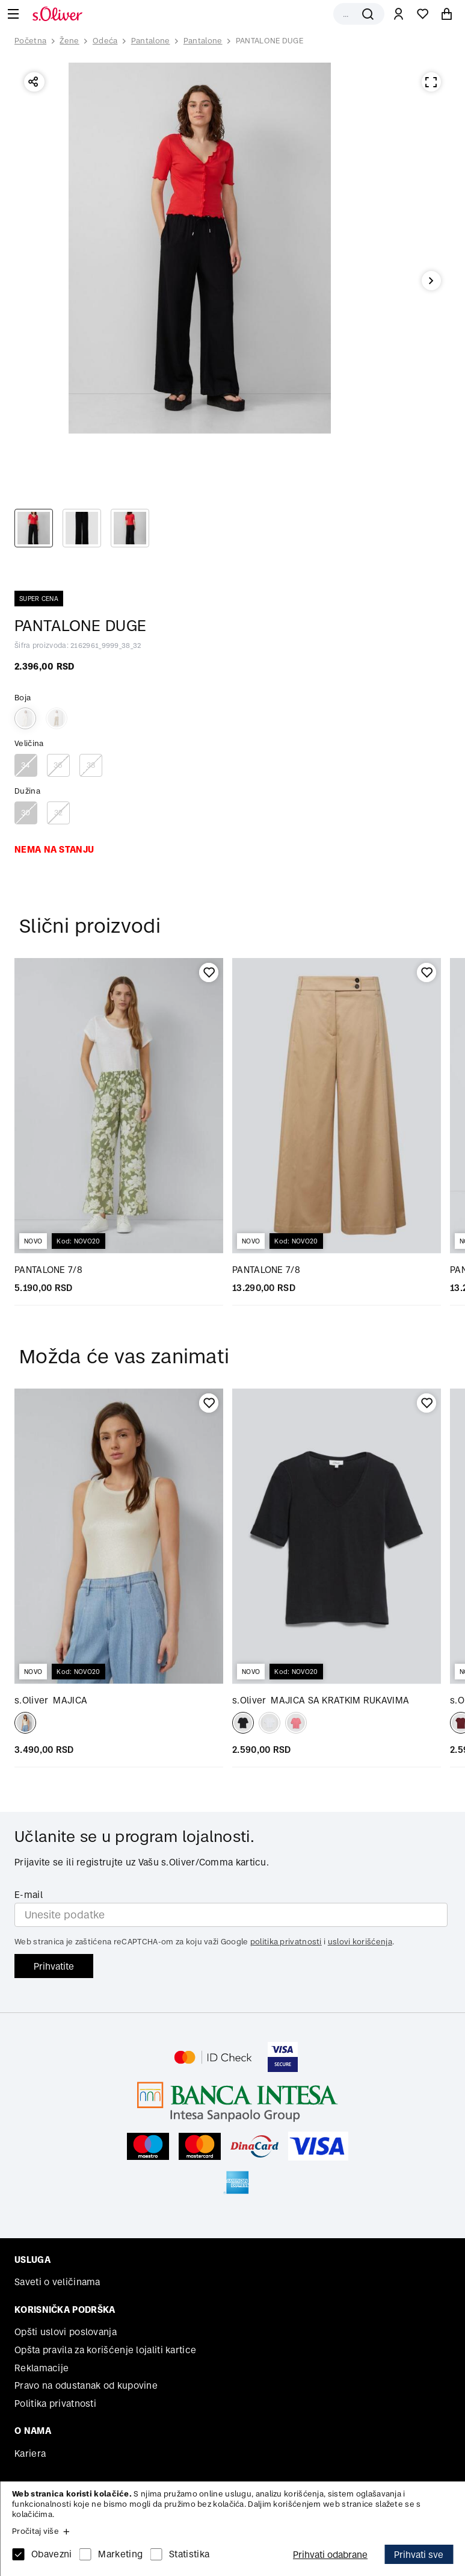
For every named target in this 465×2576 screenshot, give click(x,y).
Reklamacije (41, 2368)
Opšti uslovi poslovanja (65, 2332)
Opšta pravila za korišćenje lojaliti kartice (105, 2350)
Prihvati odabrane (330, 2554)
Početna (30, 41)
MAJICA (50, 1700)
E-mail (28, 1894)
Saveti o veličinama (57, 2282)
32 (58, 812)
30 (26, 812)
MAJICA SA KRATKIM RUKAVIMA (320, 1700)
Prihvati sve (418, 2554)
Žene (69, 41)
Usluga (32, 2259)
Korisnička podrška (64, 2309)
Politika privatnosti (55, 2403)
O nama (32, 2430)
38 (91, 765)
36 (58, 765)
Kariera (30, 2453)
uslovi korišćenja (360, 1942)
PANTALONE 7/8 (48, 1269)
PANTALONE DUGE (269, 41)
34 (26, 765)
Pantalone (150, 41)
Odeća (105, 41)
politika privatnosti (286, 1942)
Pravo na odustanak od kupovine (86, 2385)
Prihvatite (54, 1966)
